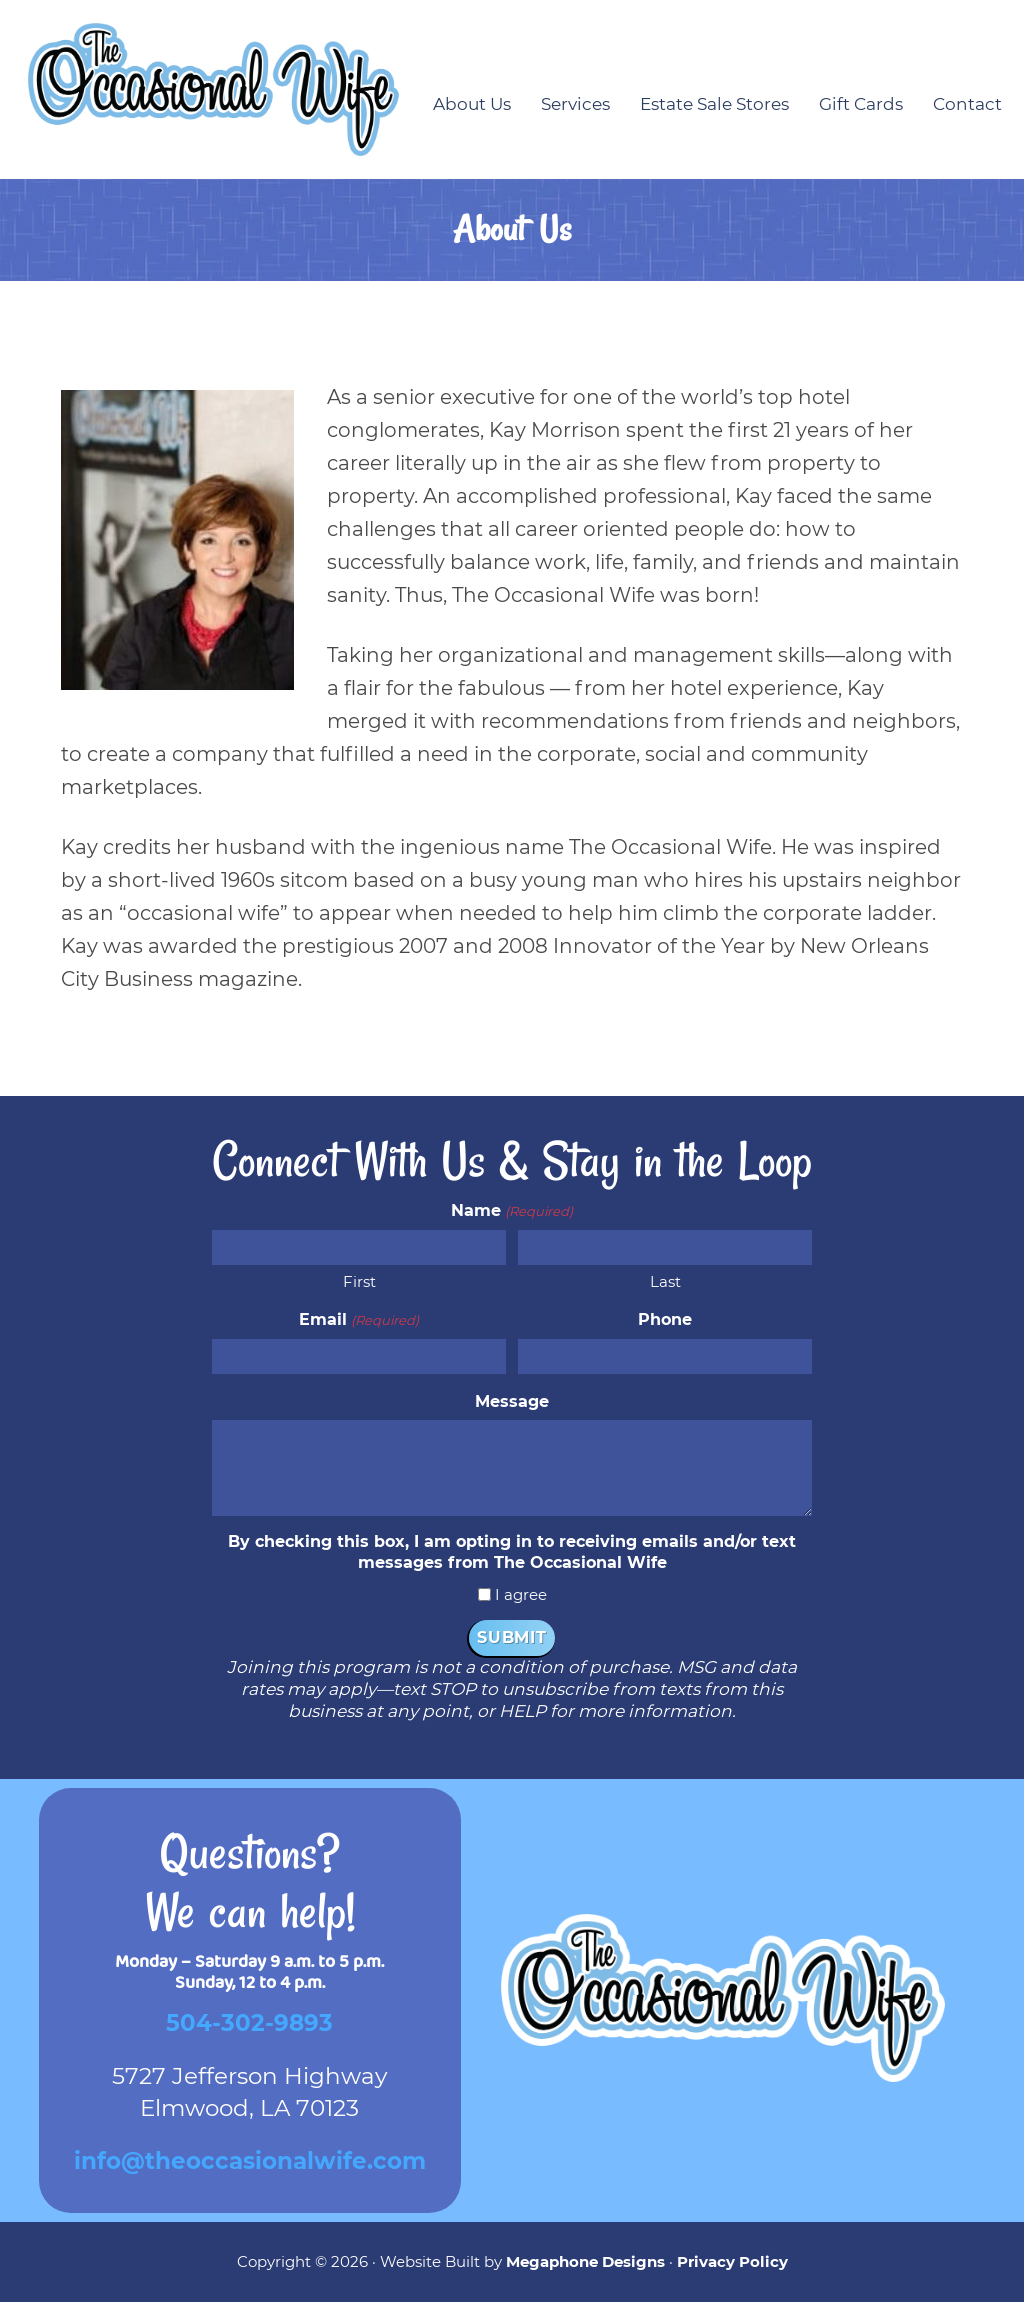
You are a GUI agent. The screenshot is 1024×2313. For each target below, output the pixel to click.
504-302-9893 (249, 2034)
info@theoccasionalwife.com (250, 2172)
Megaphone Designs (585, 2271)
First (359, 1292)
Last (665, 1292)
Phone (665, 1330)
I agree (521, 1605)
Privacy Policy (732, 2271)
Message (512, 1411)
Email (358, 1330)
